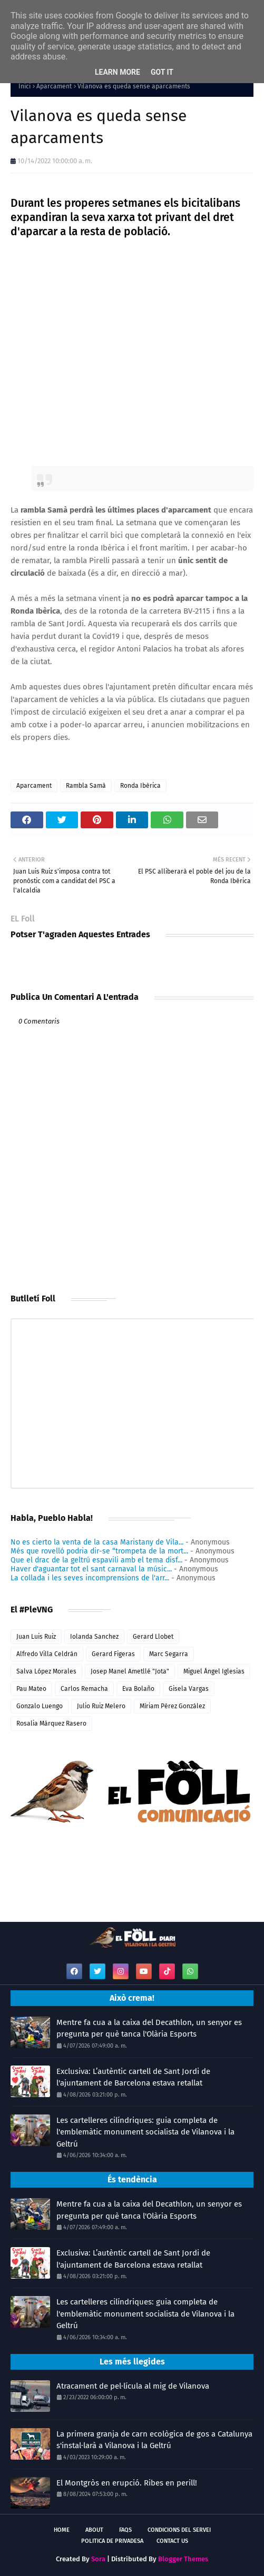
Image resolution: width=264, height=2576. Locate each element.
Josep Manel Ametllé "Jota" (130, 1671)
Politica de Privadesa (112, 2541)
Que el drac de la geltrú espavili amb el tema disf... (96, 1560)
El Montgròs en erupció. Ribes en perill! (126, 2483)
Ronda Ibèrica (140, 785)
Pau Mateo (31, 1688)
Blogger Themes (183, 2559)
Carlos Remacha (84, 1688)
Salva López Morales (46, 1671)
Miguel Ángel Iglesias (214, 1671)
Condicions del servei (179, 2530)
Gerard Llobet (153, 1636)
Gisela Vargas (189, 1688)
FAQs (125, 2530)
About (94, 2530)
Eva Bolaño (138, 1688)
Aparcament (54, 86)
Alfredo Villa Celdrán (46, 1654)
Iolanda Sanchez (94, 1636)
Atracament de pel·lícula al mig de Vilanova (132, 2386)
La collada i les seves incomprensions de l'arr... (90, 1577)
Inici (24, 86)
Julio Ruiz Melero (101, 1706)
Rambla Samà (86, 785)
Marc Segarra (168, 1654)
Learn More (117, 72)
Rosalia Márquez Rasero (51, 1723)
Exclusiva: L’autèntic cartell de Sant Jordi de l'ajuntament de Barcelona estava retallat (133, 2077)
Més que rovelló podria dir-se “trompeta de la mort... (99, 1551)
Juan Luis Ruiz (36, 1636)
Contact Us (172, 2541)
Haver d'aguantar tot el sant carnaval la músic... (91, 1569)
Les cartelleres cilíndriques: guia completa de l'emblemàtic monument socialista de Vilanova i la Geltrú (145, 2132)
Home (62, 2530)
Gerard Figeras (113, 1654)
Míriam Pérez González (172, 1706)
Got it (162, 72)
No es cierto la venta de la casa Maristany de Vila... (97, 1542)
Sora (98, 2559)
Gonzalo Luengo (39, 1706)
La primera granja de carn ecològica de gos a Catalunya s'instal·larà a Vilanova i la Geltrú (154, 2440)
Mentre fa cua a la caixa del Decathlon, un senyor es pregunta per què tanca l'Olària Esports (149, 2028)
